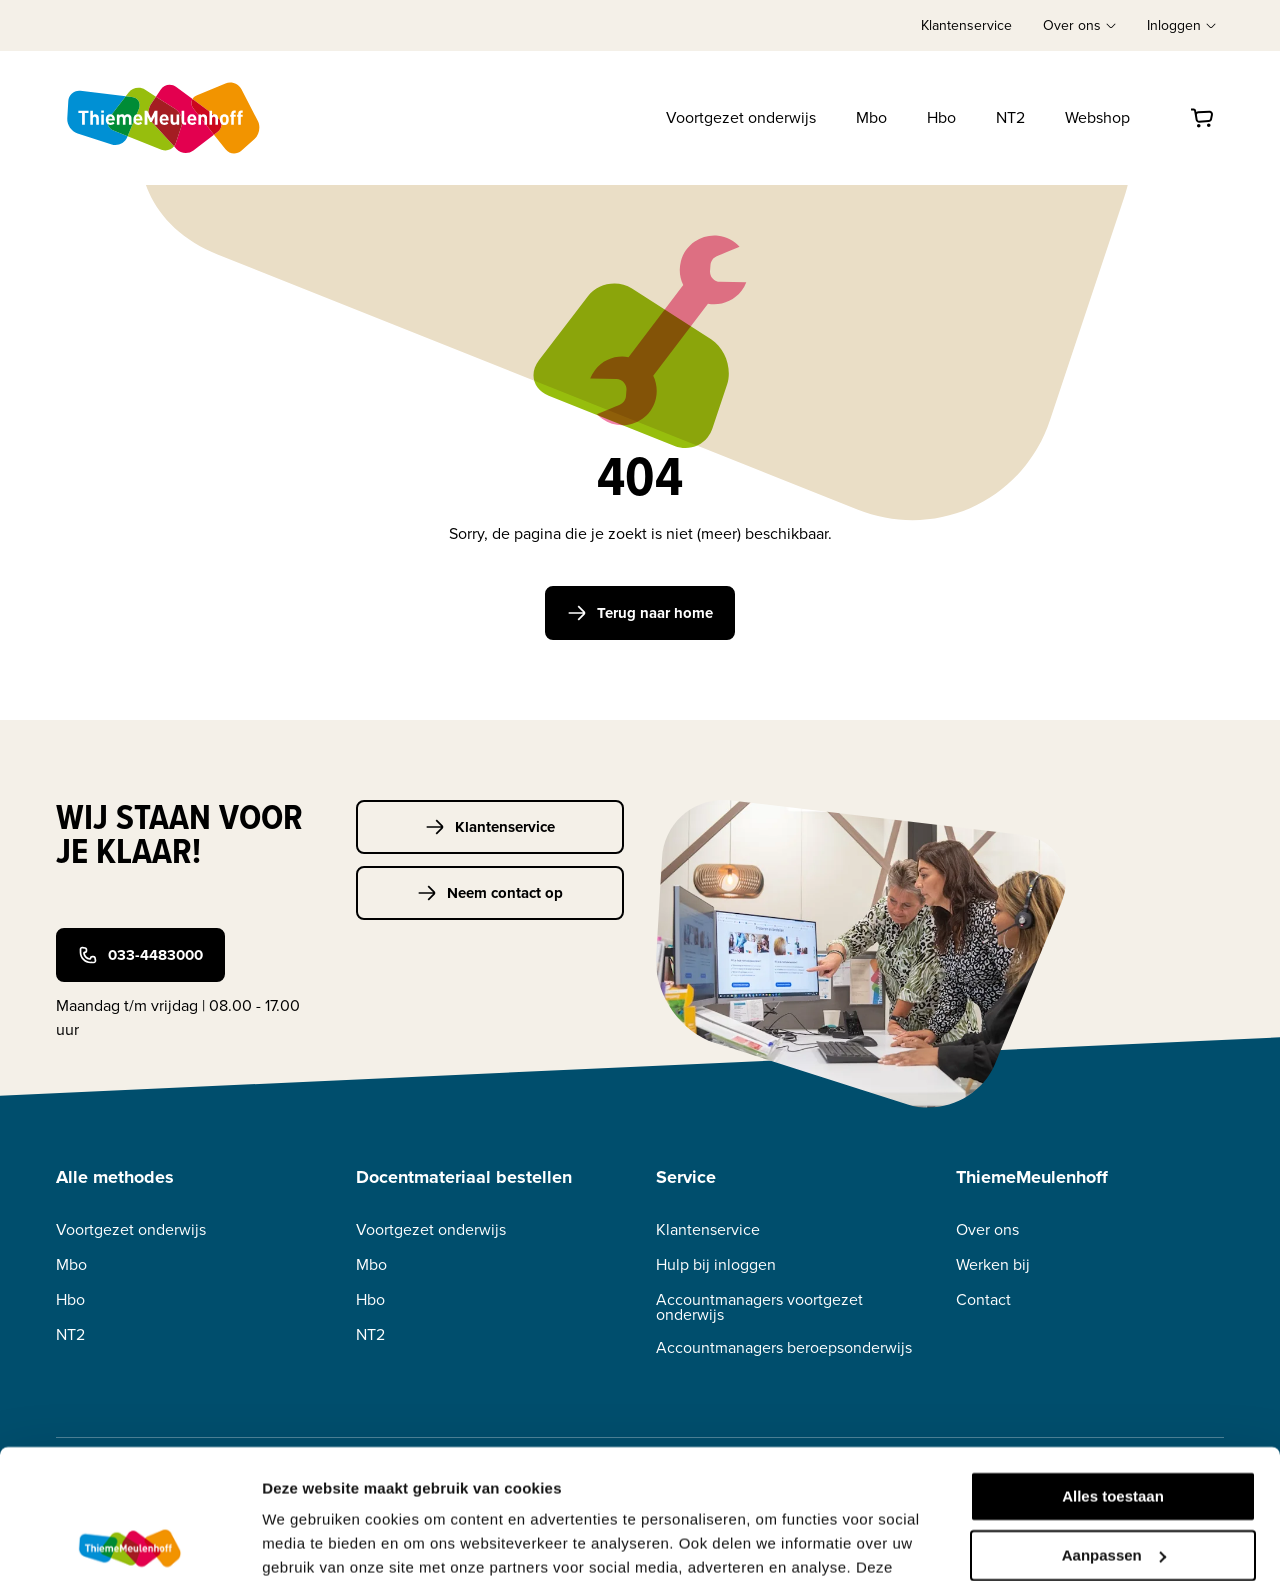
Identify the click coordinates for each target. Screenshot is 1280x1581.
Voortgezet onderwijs (741, 117)
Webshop (1097, 117)
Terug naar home (640, 613)
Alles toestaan (1113, 1367)
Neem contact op (490, 893)
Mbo (871, 117)
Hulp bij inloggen (716, 1264)
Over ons (987, 1229)
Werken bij (993, 1264)
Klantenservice (966, 25)
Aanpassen (1114, 1425)
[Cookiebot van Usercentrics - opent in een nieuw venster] (129, 1542)
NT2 (1010, 117)
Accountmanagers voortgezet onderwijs (759, 1307)
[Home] (165, 118)
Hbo (941, 117)
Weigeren (1112, 1484)
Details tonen (309, 1541)
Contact (983, 1299)
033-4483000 (140, 955)
